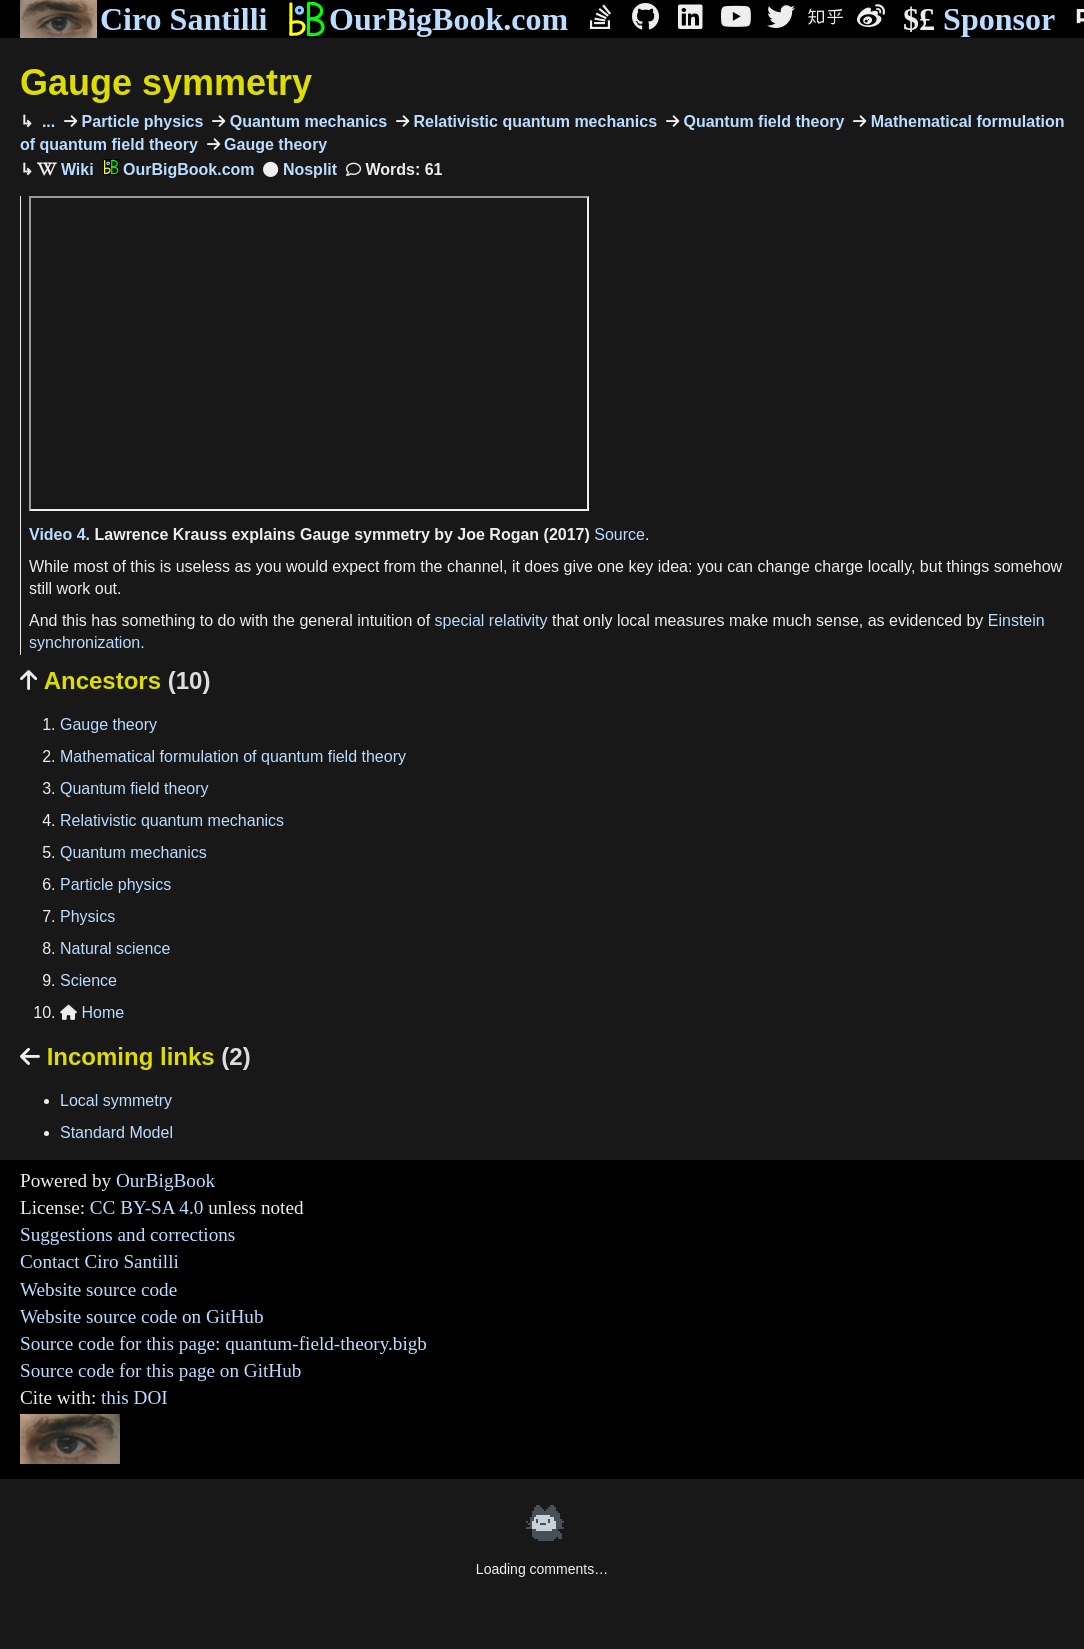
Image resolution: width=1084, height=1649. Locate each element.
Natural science (115, 948)
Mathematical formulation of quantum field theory (233, 756)
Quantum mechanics (306, 121)
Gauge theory (274, 144)
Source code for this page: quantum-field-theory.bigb (223, 1343)
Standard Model (116, 1132)
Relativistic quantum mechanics (533, 121)
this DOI (134, 1397)
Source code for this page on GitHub (160, 1370)
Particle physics (140, 121)
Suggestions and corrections (127, 1234)
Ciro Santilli (143, 19)
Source (619, 534)
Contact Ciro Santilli (99, 1261)
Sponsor (979, 19)
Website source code (98, 1289)
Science (88, 980)
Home (92, 1012)
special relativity (491, 620)
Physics (87, 916)
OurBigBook (165, 1180)
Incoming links (135, 1056)
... (46, 121)
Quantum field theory (761, 121)
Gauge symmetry (166, 82)
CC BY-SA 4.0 (147, 1207)
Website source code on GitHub (142, 1316)
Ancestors (115, 680)
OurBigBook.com (427, 19)
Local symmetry (116, 1100)
